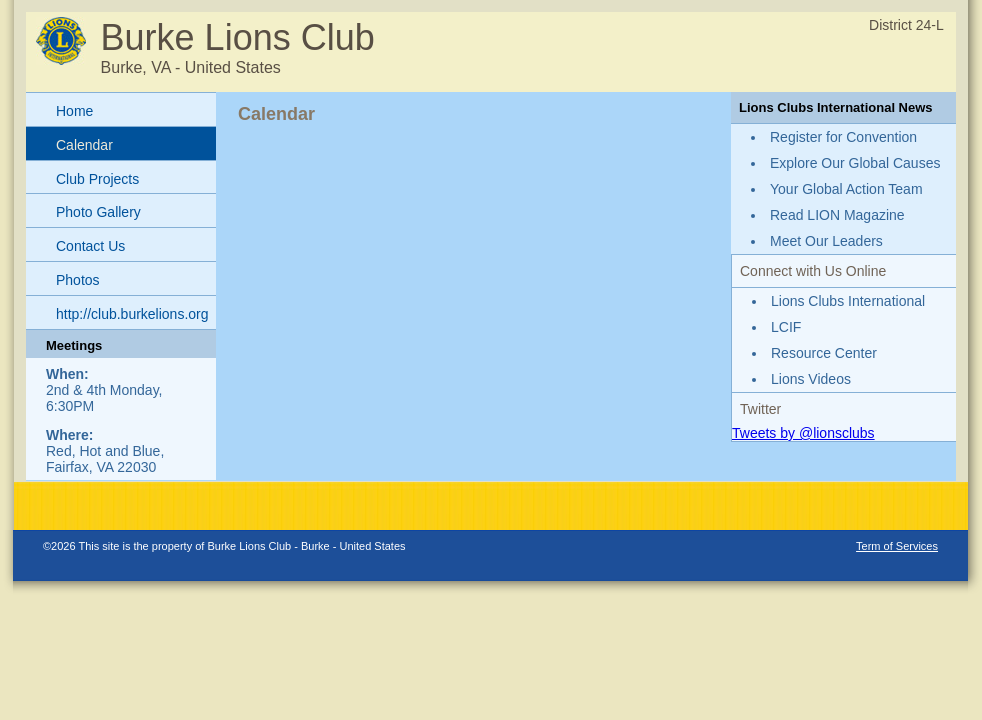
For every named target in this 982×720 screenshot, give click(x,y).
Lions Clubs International (848, 301)
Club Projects (97, 179)
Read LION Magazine (837, 215)
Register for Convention (843, 137)
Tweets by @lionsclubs (803, 433)
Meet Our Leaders (826, 241)
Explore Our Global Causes (855, 163)
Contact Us (90, 246)
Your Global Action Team (846, 189)
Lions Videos (811, 379)
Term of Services (897, 546)
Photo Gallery (98, 212)
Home (74, 111)
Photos (78, 280)
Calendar (84, 145)
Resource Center (824, 353)
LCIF (786, 327)
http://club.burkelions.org (132, 314)
